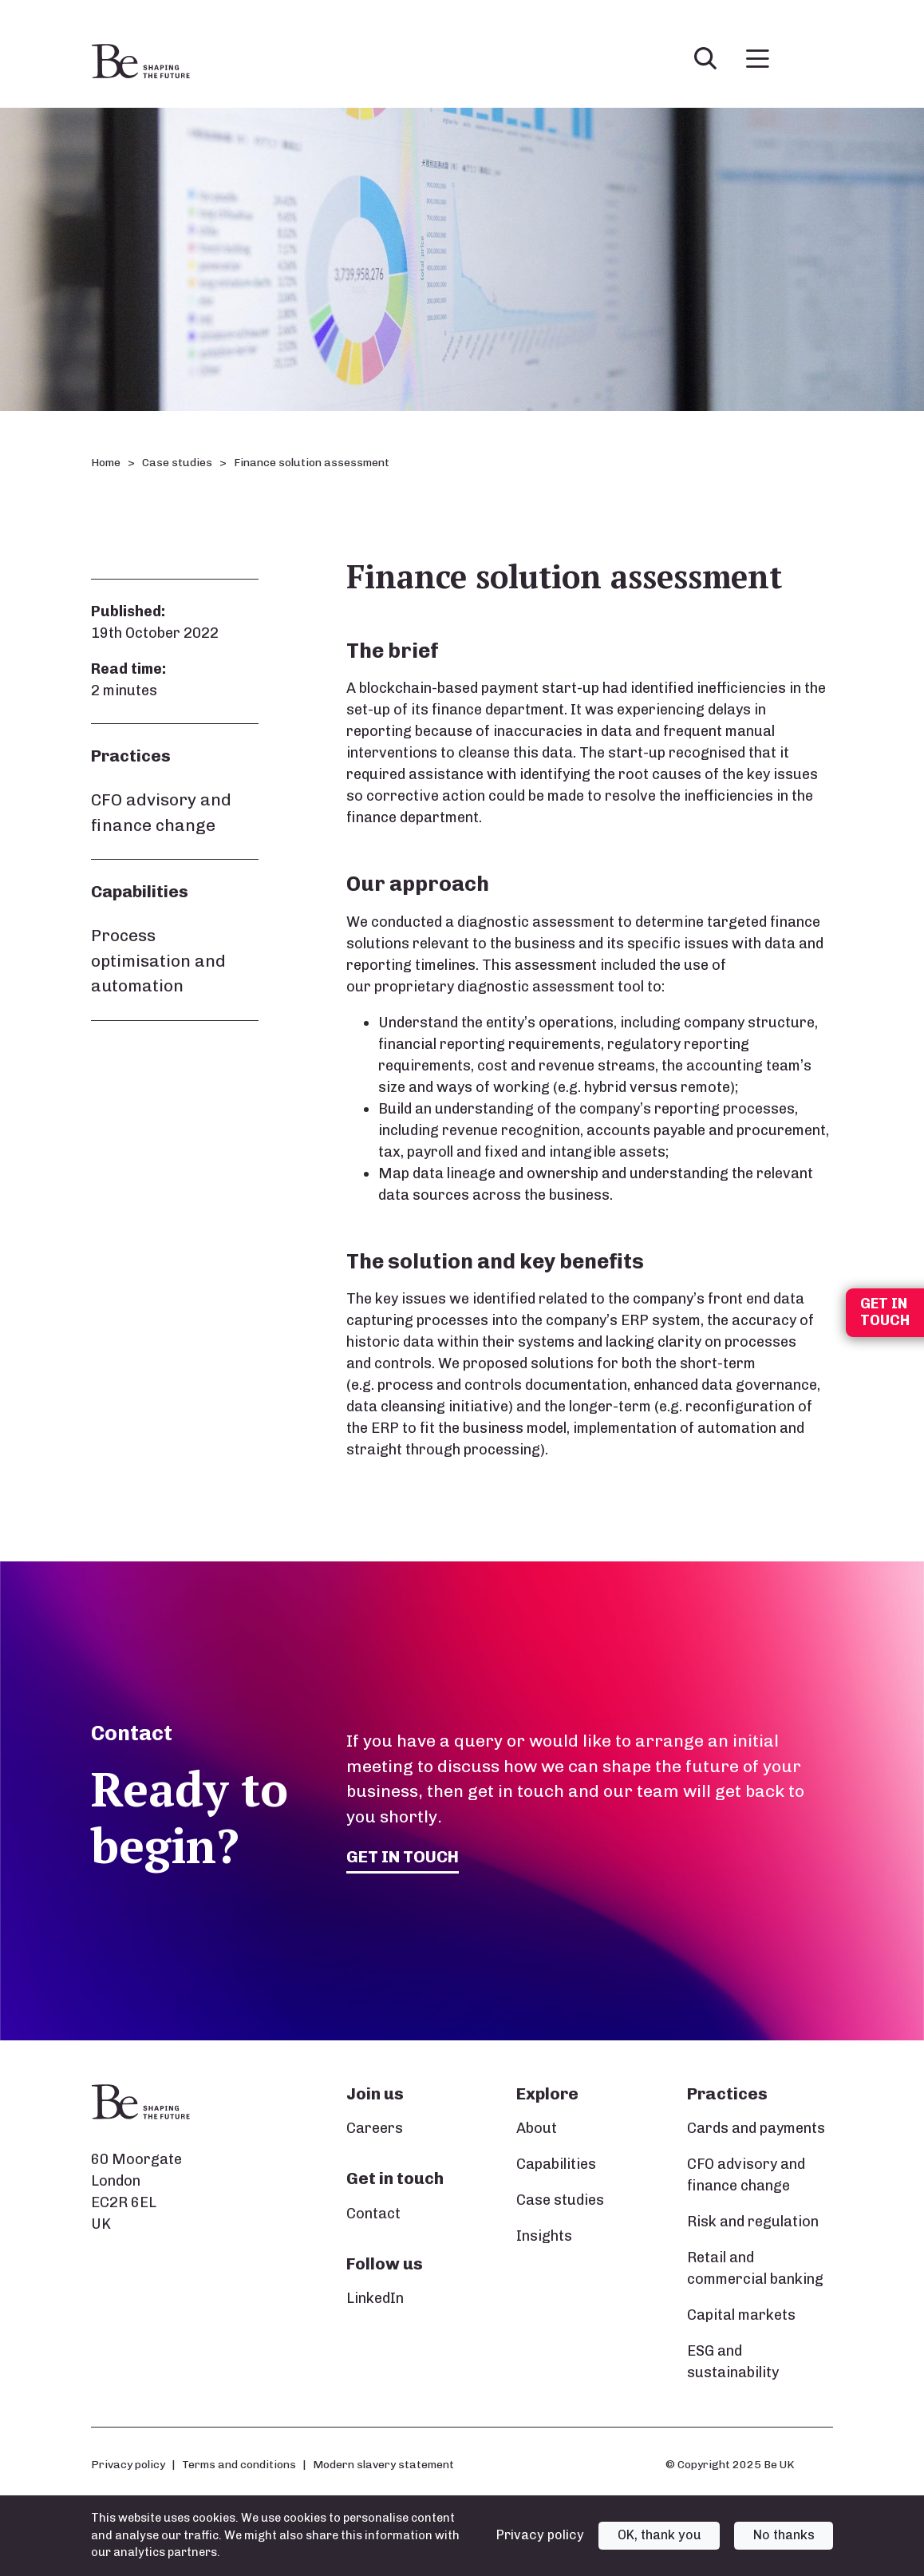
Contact (373, 2213)
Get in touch (403, 1856)
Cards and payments (756, 2128)
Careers (374, 2128)
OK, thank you (659, 2534)
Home (105, 462)
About (536, 2128)
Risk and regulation (753, 2221)
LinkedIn (375, 2298)
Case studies (177, 462)
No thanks (784, 2534)
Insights (544, 2236)
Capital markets (741, 2315)
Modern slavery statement (383, 2464)
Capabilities (556, 2164)
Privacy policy (128, 2464)
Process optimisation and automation (158, 960)
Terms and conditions (239, 2464)
